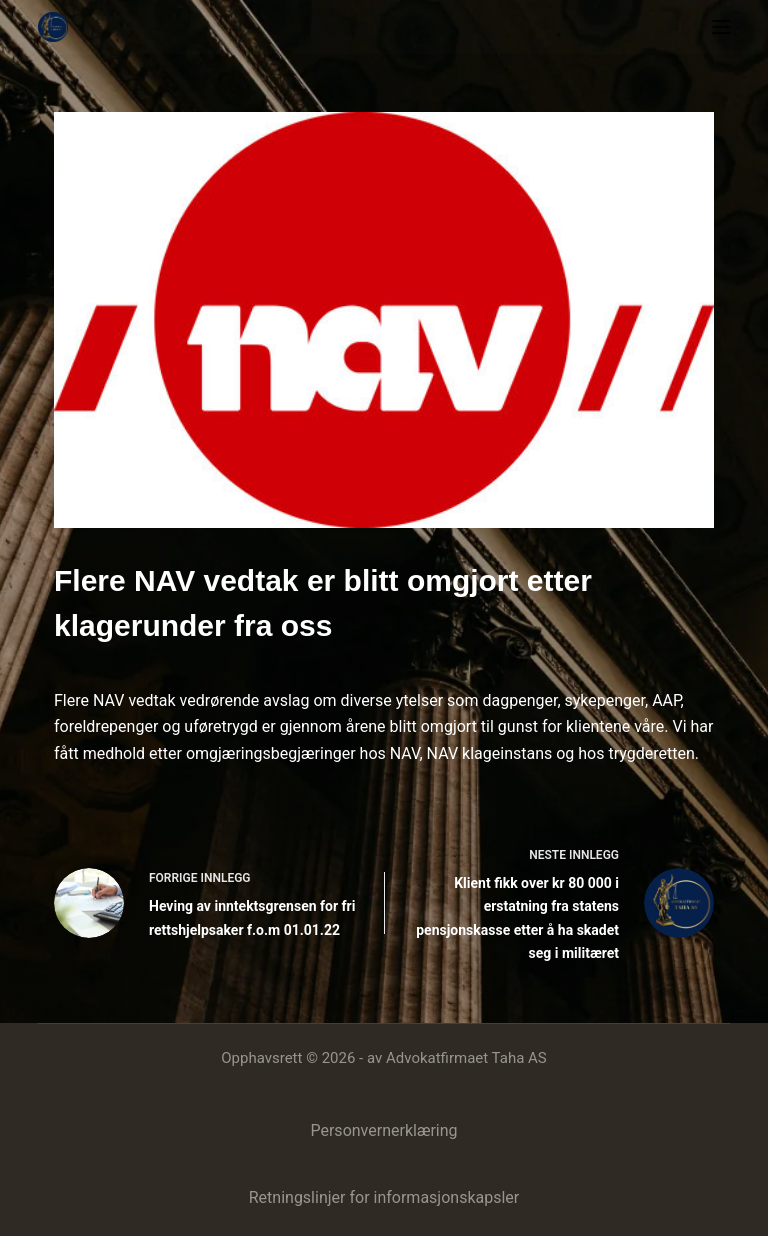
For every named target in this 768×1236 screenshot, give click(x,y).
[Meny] (721, 27)
